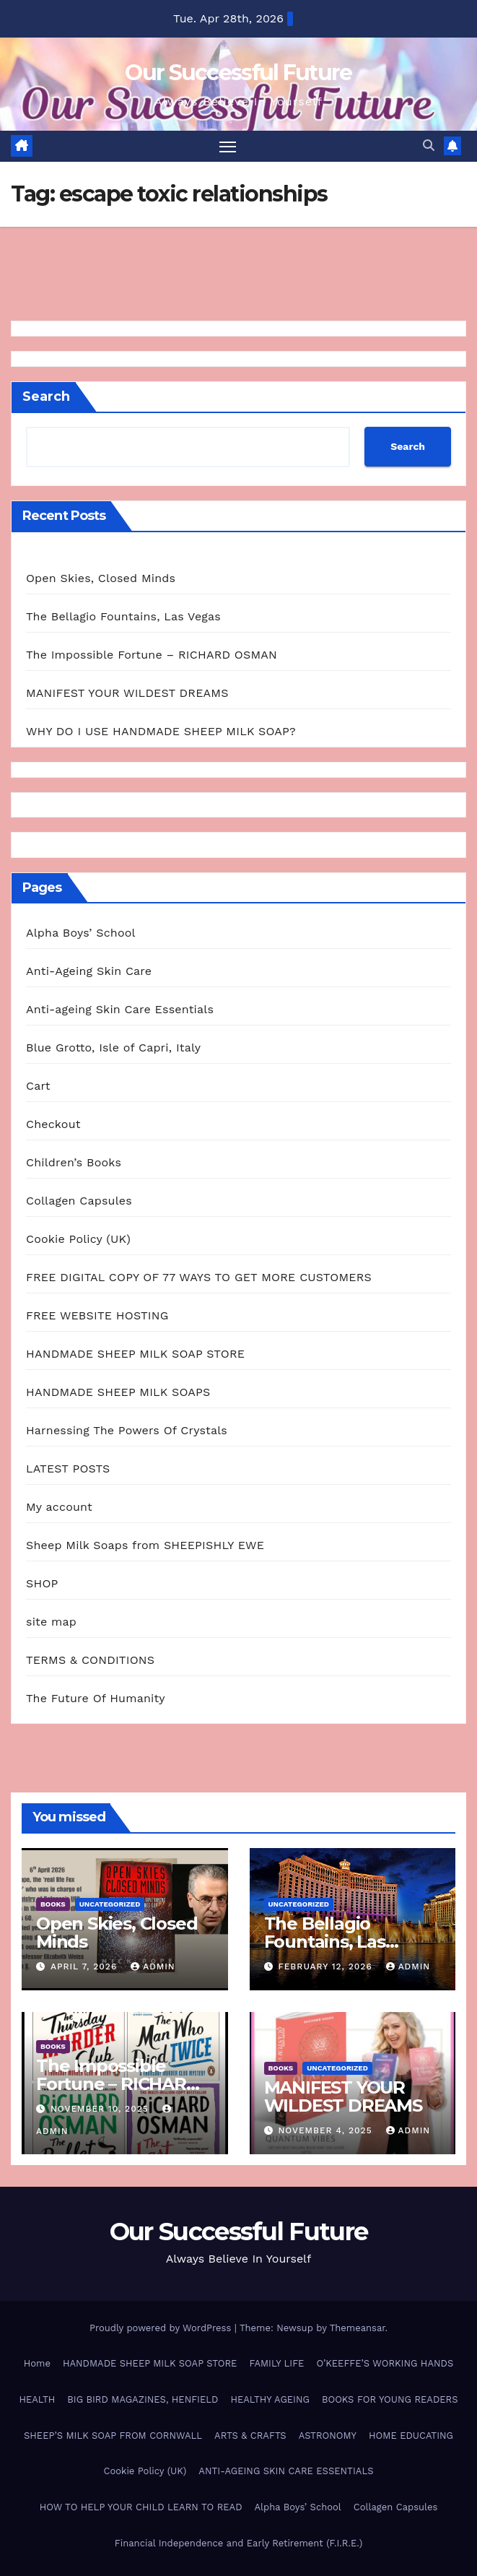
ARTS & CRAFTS (250, 2435)
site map (51, 1622)
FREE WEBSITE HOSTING (97, 1315)
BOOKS (53, 1904)
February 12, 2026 (326, 1967)
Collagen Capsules (79, 1200)
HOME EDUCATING (411, 2435)
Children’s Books (73, 1162)
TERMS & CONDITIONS (90, 1660)
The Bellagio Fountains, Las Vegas (123, 616)
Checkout (53, 1124)
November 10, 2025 (101, 2109)
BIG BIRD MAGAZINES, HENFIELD (142, 2399)
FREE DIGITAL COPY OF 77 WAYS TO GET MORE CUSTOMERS (199, 1277)
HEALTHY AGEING (270, 2399)
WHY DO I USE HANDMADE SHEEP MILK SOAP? (161, 731)
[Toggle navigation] (227, 146)
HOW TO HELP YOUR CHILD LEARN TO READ (141, 2507)
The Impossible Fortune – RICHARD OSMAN (151, 655)
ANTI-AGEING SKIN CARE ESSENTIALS (285, 2471)
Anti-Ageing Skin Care (89, 971)
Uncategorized (110, 1904)
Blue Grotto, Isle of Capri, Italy (113, 1047)
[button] (428, 146)
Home (37, 2363)
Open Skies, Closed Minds (100, 578)
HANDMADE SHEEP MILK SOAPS (118, 1392)
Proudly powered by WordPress (162, 2328)
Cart (38, 1086)
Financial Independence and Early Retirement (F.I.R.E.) (238, 2543)
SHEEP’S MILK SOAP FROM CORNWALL (113, 2435)
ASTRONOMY (327, 2435)
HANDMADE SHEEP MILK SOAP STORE (135, 1354)
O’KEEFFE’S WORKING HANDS (384, 2363)
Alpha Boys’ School (81, 933)
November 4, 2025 (326, 2131)
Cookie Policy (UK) (78, 1239)
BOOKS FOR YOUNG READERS (390, 2399)
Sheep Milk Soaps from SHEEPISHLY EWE (145, 1545)
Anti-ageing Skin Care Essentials (120, 1009)
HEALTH (37, 2399)
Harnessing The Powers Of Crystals (126, 1430)
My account (59, 1507)
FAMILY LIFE (276, 2363)
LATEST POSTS (68, 1468)
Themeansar (357, 2328)
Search (46, 396)
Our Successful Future (238, 72)
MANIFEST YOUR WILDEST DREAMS (127, 693)
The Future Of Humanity (95, 1698)
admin (153, 1967)
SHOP (42, 1583)
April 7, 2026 (86, 1967)
